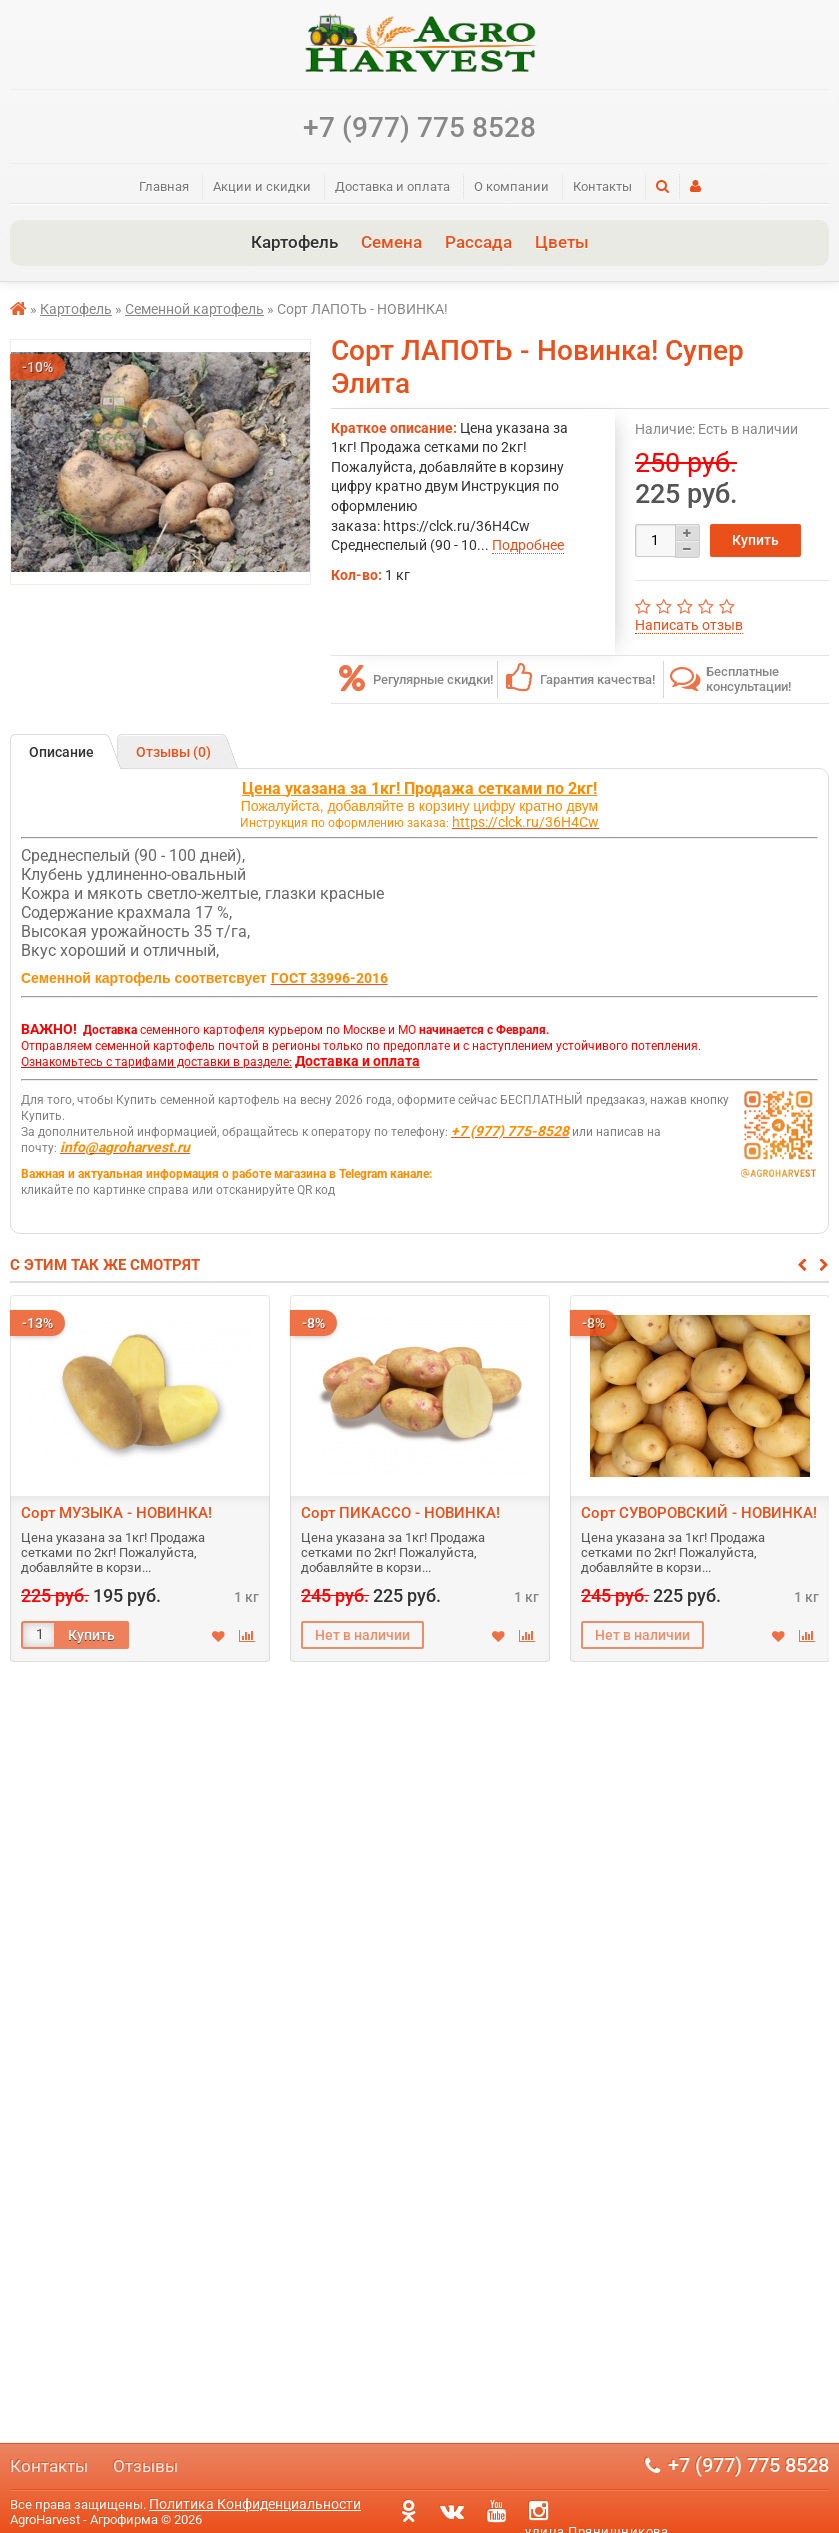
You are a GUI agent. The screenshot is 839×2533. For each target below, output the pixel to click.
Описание (61, 752)
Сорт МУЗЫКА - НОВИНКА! (116, 1513)
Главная (164, 186)
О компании (511, 186)
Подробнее (528, 545)
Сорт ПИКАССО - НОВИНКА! (400, 1513)
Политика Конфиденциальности (255, 2504)
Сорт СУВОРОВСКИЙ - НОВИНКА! (699, 1513)
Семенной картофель (194, 309)
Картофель (294, 242)
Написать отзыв (689, 625)
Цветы (562, 242)
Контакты (602, 186)
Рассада (478, 242)
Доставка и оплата (392, 186)
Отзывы (145, 2466)
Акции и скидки (262, 186)
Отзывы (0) (173, 752)
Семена (391, 242)
